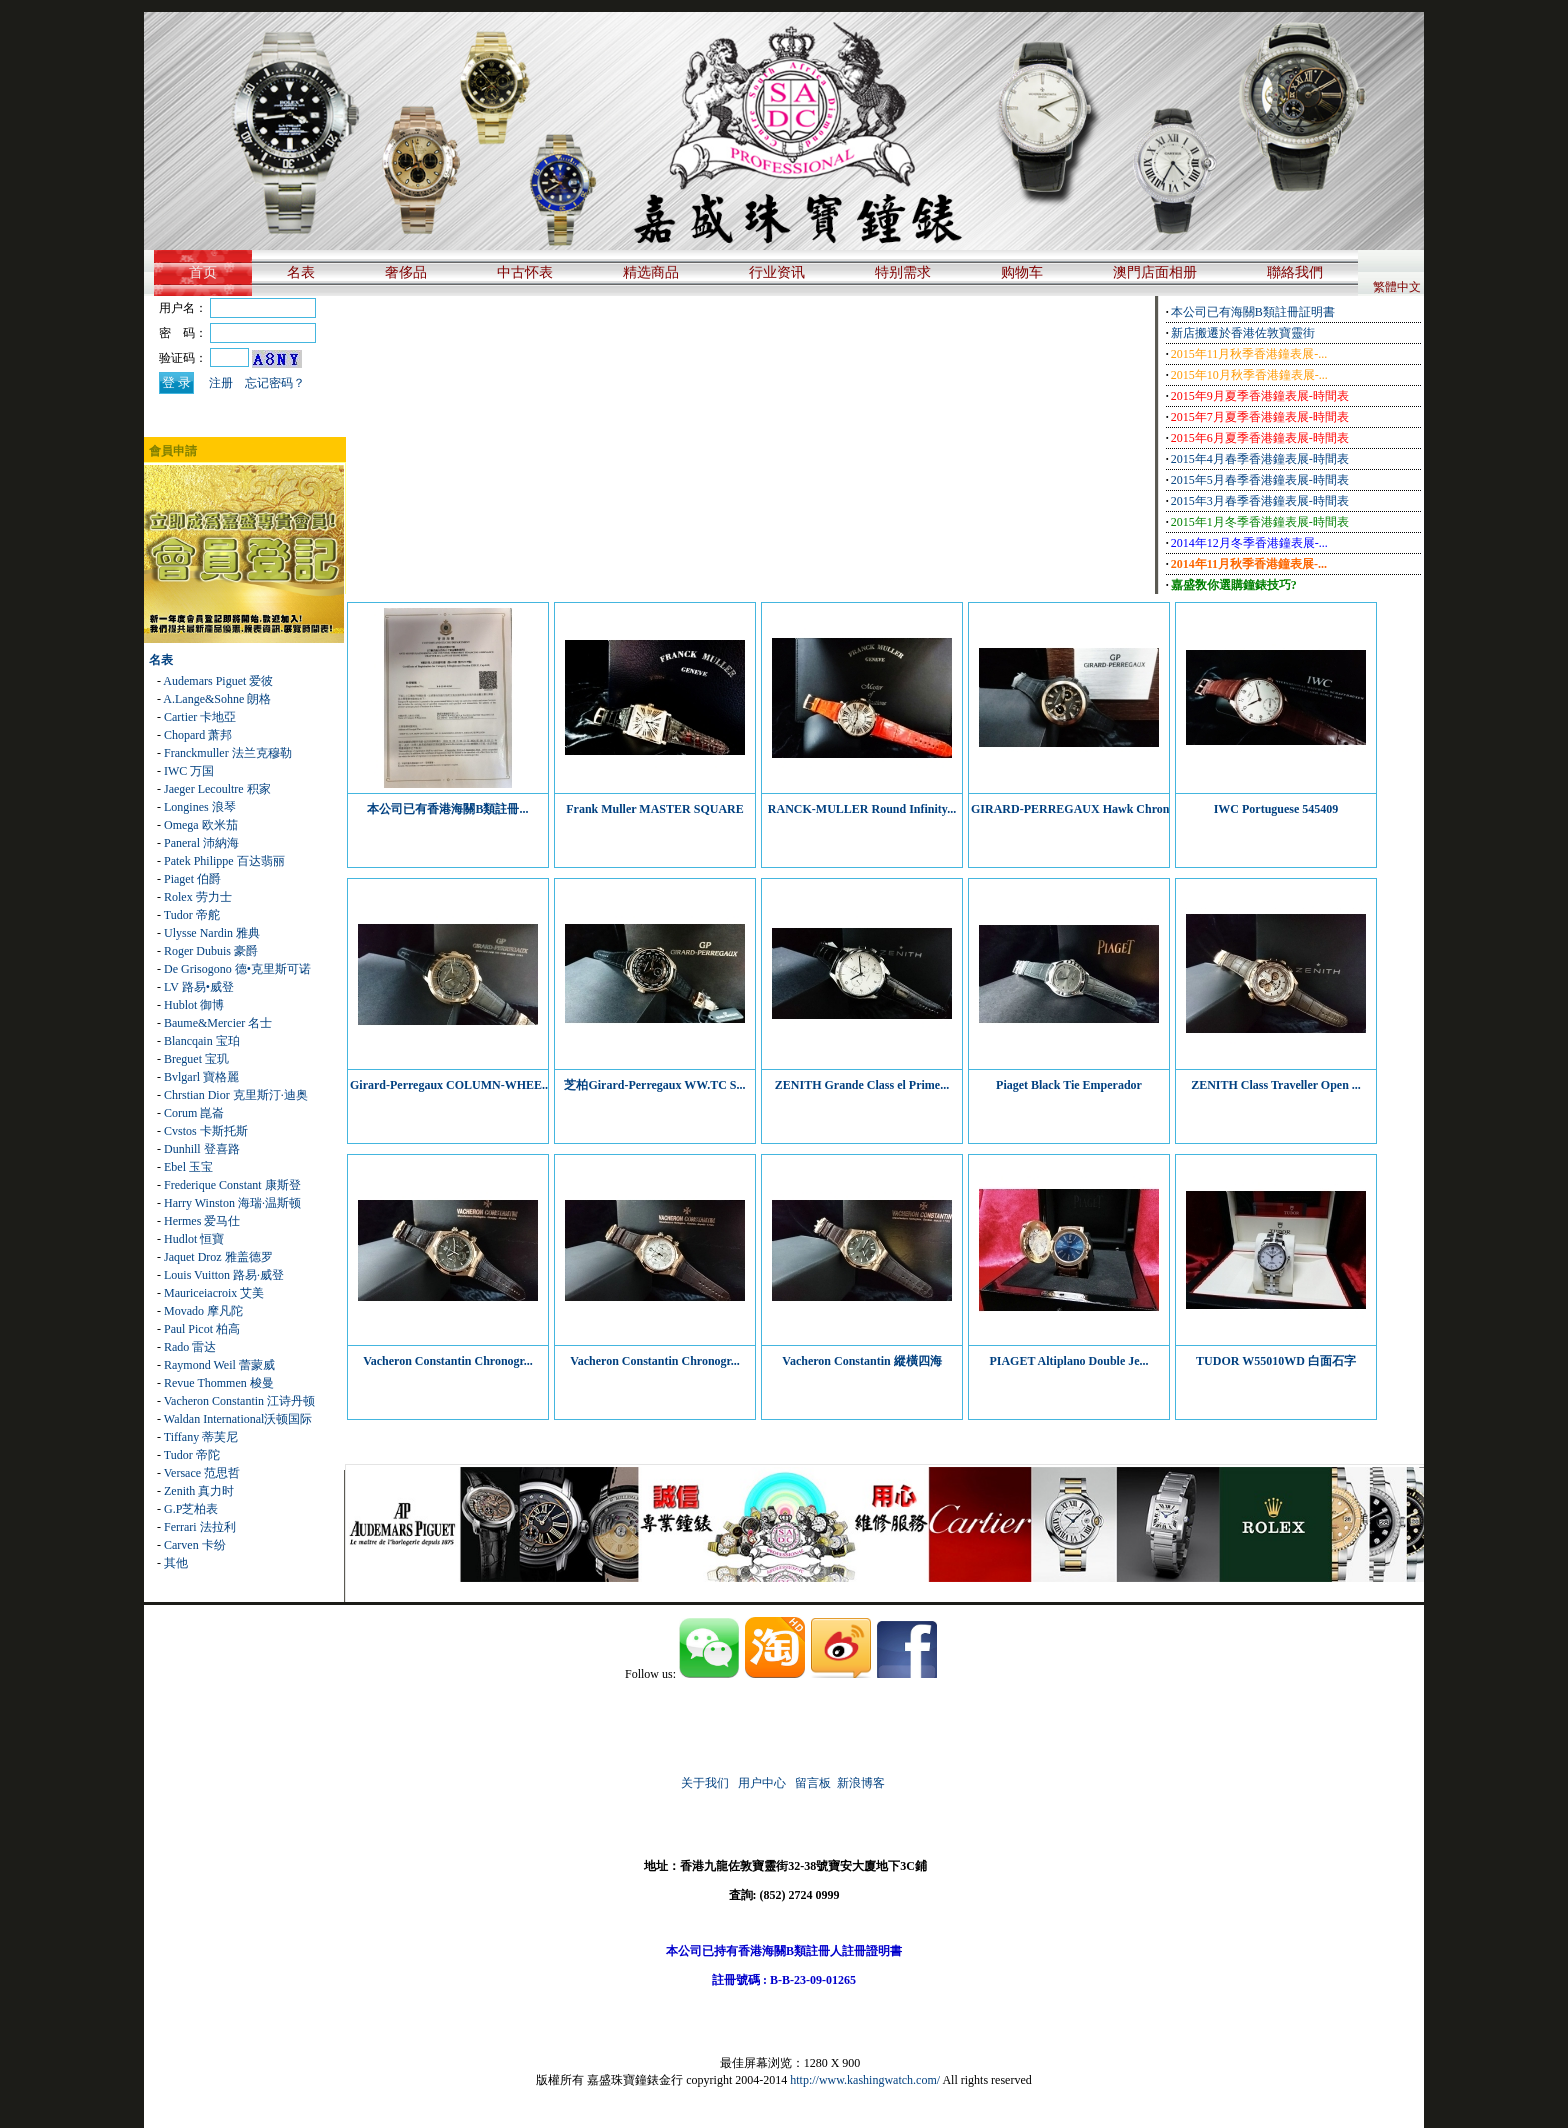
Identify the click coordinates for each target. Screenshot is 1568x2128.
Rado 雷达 (190, 1347)
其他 (176, 1563)
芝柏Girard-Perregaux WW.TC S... (654, 1085)
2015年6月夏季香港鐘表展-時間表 (1260, 438)
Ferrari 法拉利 (200, 1527)
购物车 (1022, 272)
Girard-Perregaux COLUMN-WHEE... (450, 1085)
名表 (301, 272)
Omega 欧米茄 (201, 825)
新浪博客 (862, 1783)
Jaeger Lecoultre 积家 (217, 789)
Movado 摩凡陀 (203, 1311)
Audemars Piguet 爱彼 (218, 681)
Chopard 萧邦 (198, 735)
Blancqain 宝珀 (202, 1041)
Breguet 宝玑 (196, 1059)
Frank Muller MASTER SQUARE (654, 809)
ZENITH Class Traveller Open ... (1276, 1085)
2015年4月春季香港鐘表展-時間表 (1260, 459)
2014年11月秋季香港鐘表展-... (1249, 564)
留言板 (813, 1783)
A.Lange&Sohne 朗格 (217, 699)
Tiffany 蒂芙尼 (201, 1437)
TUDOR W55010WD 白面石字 (1276, 1361)
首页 (203, 272)
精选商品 (651, 272)
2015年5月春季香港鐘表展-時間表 (1260, 480)
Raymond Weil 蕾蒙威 (219, 1365)
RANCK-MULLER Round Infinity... (862, 809)
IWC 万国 (189, 771)
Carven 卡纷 (195, 1545)
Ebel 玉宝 (188, 1167)
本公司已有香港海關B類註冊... (447, 809)
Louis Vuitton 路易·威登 (224, 1275)
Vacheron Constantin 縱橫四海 (861, 1361)
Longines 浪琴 (200, 807)
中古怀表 (525, 272)
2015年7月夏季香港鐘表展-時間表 (1260, 417)
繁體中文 (1397, 287)
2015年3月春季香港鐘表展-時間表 (1260, 501)
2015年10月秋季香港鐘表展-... (1249, 375)
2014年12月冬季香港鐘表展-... (1249, 543)
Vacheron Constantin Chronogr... (448, 1361)
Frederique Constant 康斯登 (232, 1185)
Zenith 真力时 (199, 1491)
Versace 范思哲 (202, 1473)
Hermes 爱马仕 (202, 1221)
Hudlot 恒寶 (194, 1239)
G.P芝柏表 (191, 1509)
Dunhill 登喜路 (202, 1149)
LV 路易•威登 (199, 987)
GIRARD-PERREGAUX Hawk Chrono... (1077, 809)
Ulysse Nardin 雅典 (212, 933)
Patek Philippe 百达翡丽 (224, 861)
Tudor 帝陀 (192, 1455)
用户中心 (762, 1783)
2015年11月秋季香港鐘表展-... (1249, 354)
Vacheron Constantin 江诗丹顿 (239, 1401)
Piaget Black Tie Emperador (1069, 1085)
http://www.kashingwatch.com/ (865, 2080)
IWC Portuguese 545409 (1276, 809)
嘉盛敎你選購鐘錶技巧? (1234, 585)
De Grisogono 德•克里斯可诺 (237, 969)
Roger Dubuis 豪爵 (211, 951)
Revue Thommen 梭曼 (219, 1383)
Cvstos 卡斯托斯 (206, 1131)
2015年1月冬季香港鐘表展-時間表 (1260, 522)
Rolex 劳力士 (198, 897)
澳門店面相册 (1155, 272)
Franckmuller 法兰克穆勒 (228, 753)
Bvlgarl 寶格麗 (201, 1077)
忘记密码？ (275, 383)
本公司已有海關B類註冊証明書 (1253, 312)
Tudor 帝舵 (192, 915)
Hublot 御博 (194, 1005)
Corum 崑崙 (194, 1113)
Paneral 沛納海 (201, 843)
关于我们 (705, 1783)
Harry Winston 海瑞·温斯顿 (232, 1203)
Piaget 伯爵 (192, 879)
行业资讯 (777, 272)
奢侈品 (406, 272)
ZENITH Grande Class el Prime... (862, 1085)
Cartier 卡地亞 (200, 717)
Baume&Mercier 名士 (218, 1023)
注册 (221, 383)
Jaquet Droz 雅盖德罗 (218, 1257)
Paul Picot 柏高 (202, 1329)
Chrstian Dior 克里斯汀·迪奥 (236, 1095)
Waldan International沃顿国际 (238, 1419)
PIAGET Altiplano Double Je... (1068, 1361)
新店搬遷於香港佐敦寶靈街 (1243, 333)
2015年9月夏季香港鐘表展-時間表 (1260, 396)
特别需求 (903, 272)
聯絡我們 (1295, 272)
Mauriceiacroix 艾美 (214, 1293)
